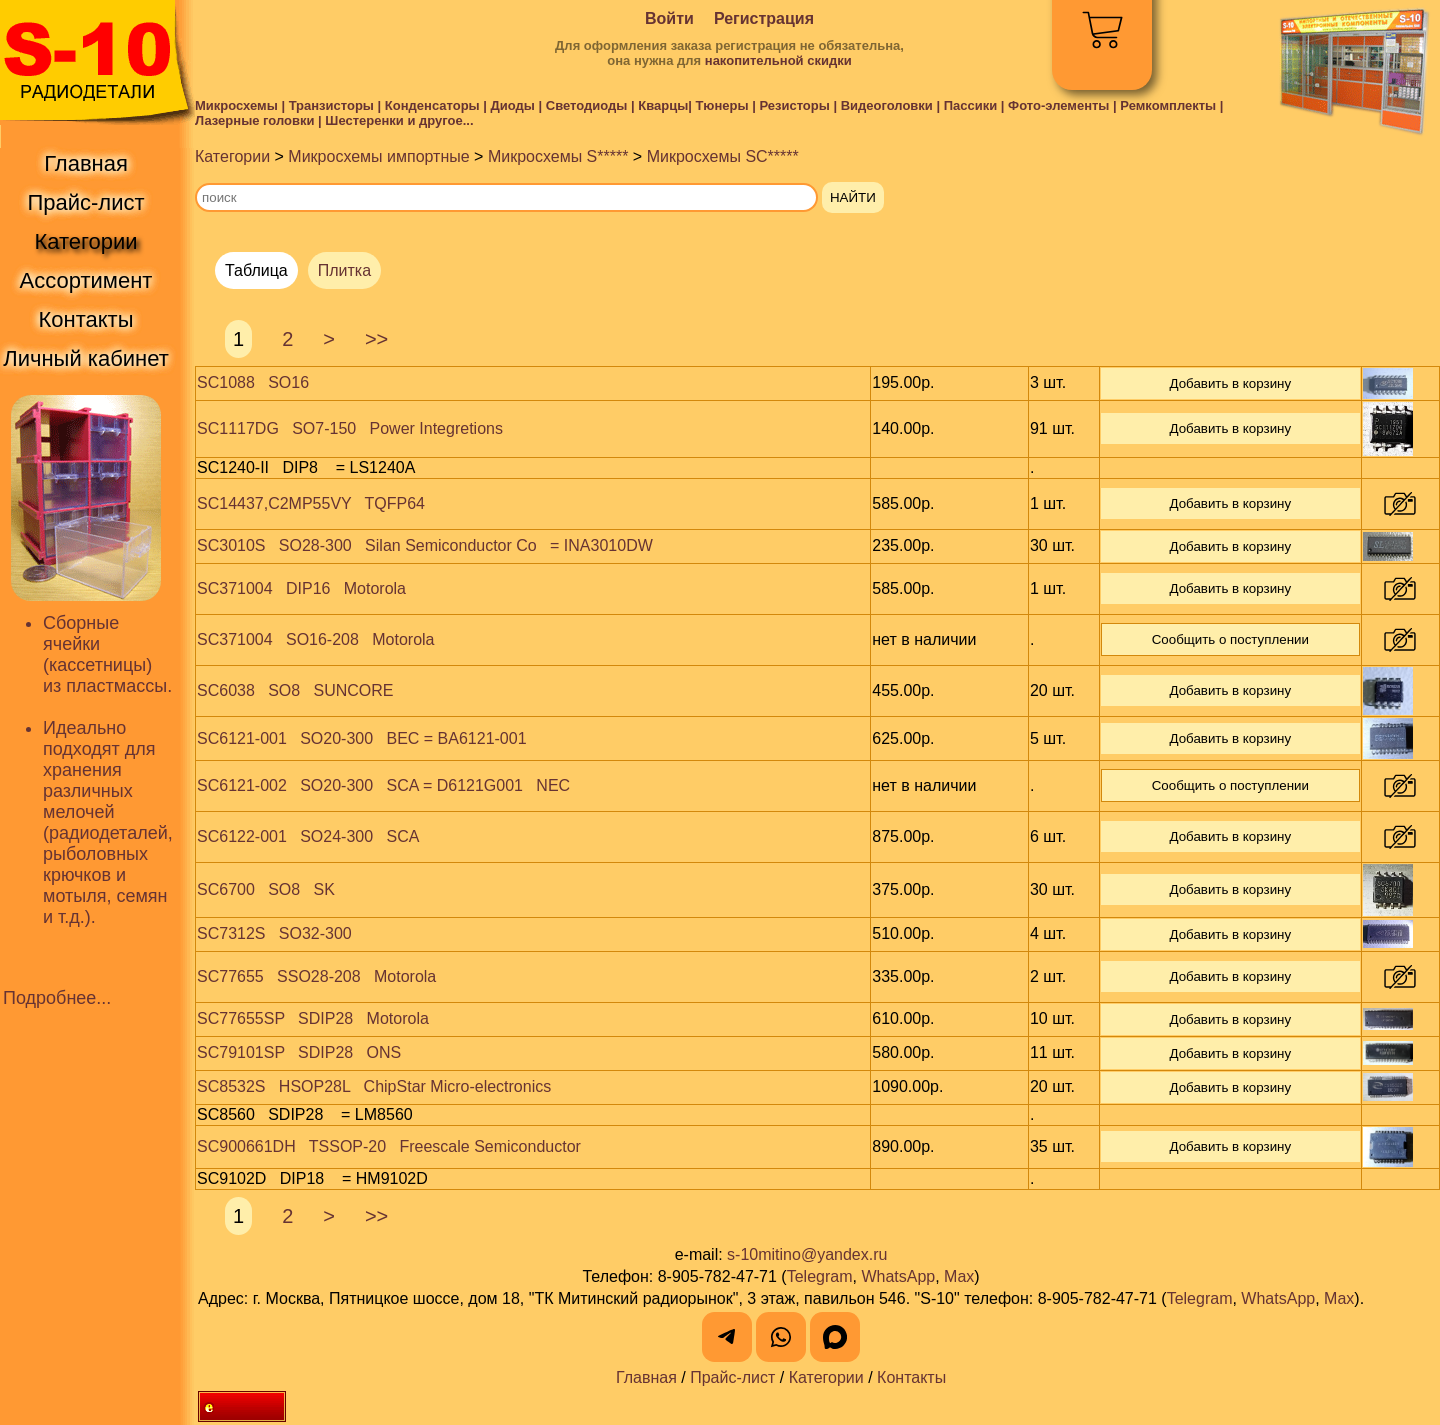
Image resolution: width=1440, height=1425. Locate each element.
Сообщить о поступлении (1230, 639)
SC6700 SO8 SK (266, 889)
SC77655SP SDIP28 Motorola (313, 1018)
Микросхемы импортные (378, 156)
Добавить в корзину (1230, 383)
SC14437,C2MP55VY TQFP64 (311, 503)
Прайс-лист (732, 1377)
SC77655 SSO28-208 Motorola (316, 976)
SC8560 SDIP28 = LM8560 (305, 1114)
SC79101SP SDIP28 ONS (299, 1052)
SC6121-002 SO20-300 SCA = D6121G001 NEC (383, 785)
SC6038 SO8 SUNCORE (295, 690)
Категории (232, 156)
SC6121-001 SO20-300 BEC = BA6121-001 (362, 738)
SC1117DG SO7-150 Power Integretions (350, 428)
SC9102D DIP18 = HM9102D (312, 1178)
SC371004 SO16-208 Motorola (315, 639)
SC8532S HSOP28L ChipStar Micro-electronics (374, 1086)
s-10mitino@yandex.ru (807, 1254)
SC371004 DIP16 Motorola (301, 588)
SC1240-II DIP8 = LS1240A (306, 467)
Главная (646, 1377)
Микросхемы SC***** (723, 156)
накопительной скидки (778, 60)
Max (959, 1276)
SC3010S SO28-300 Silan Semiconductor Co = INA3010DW (425, 545)
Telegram (820, 1276)
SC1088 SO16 (253, 382)
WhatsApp (898, 1276)
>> (376, 339)
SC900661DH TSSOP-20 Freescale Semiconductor (389, 1146)
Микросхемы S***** (558, 156)
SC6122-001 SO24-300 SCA (308, 836)
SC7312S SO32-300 (274, 933)
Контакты (911, 1377)
